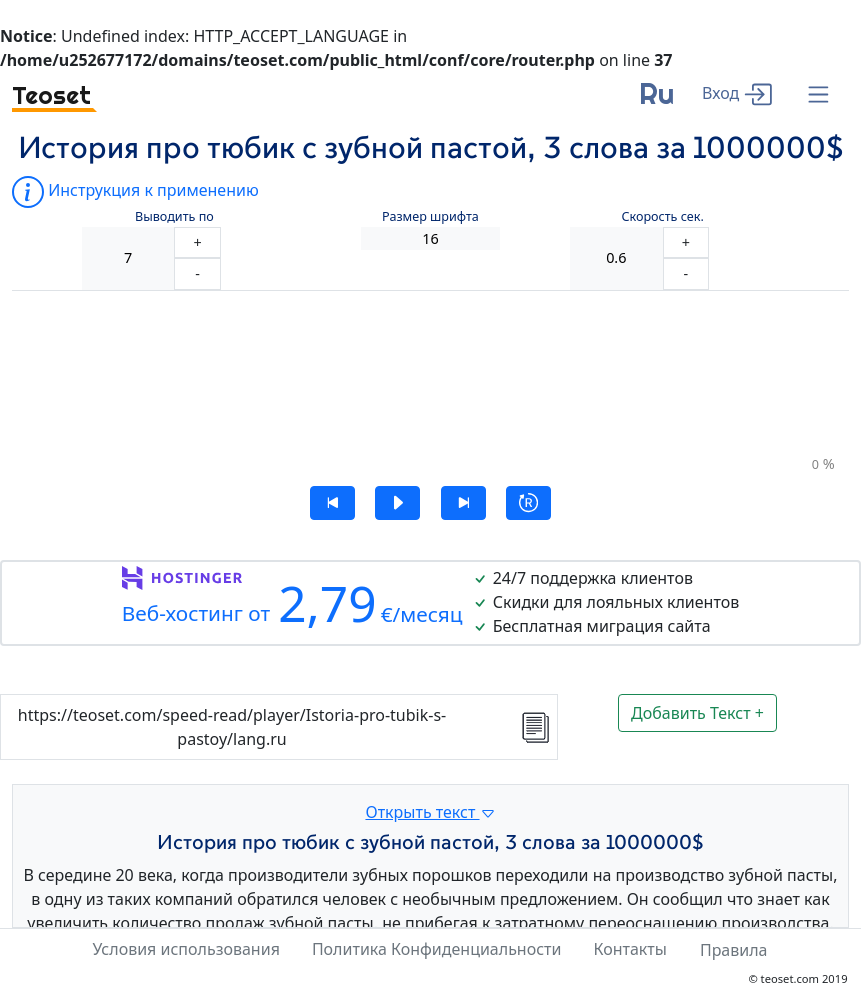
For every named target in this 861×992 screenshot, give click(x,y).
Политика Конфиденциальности (437, 949)
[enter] (737, 92)
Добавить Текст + (697, 713)
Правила (734, 950)
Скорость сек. (662, 216)
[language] (656, 101)
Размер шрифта (430, 216)
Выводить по (174, 216)
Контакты (629, 949)
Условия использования (185, 949)
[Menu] (818, 95)
